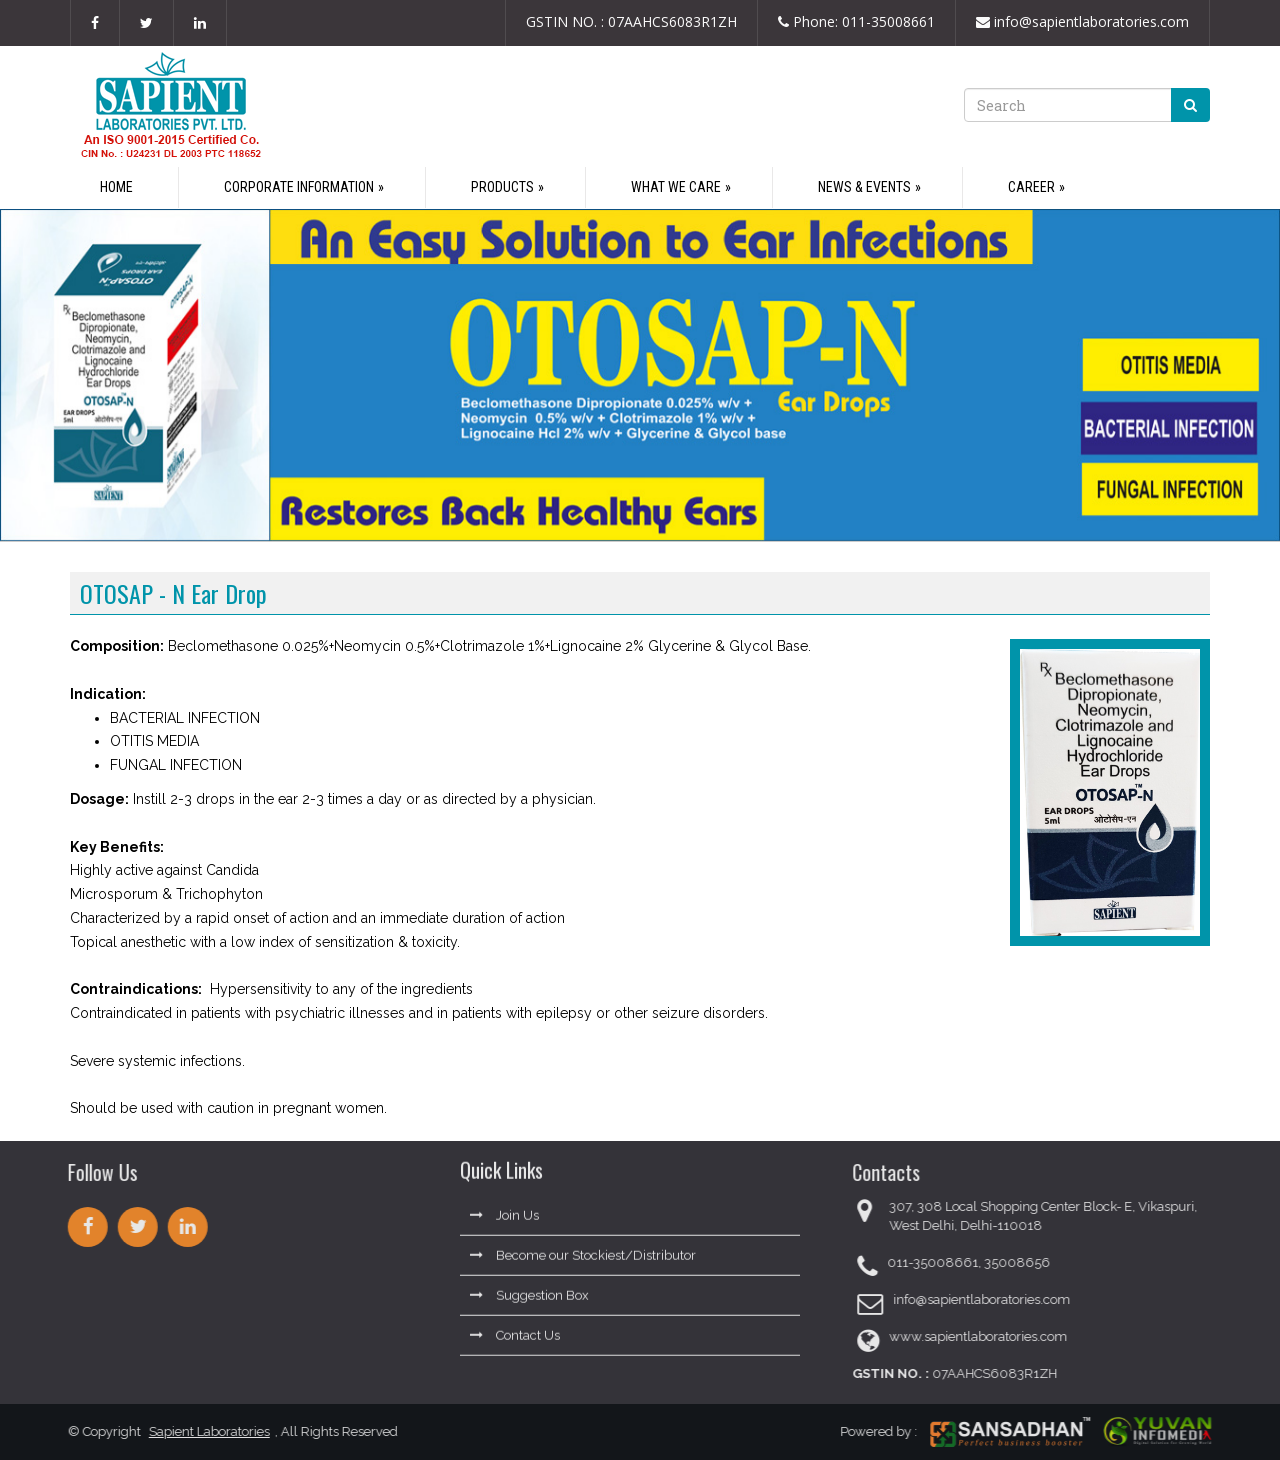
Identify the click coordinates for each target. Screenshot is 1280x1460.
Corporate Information (299, 187)
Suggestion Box (529, 1286)
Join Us (504, 1206)
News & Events (864, 187)
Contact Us (515, 1326)
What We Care (676, 187)
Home (116, 187)
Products (502, 187)
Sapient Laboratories (200, 1431)
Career (1031, 187)
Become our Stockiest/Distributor (583, 1246)
